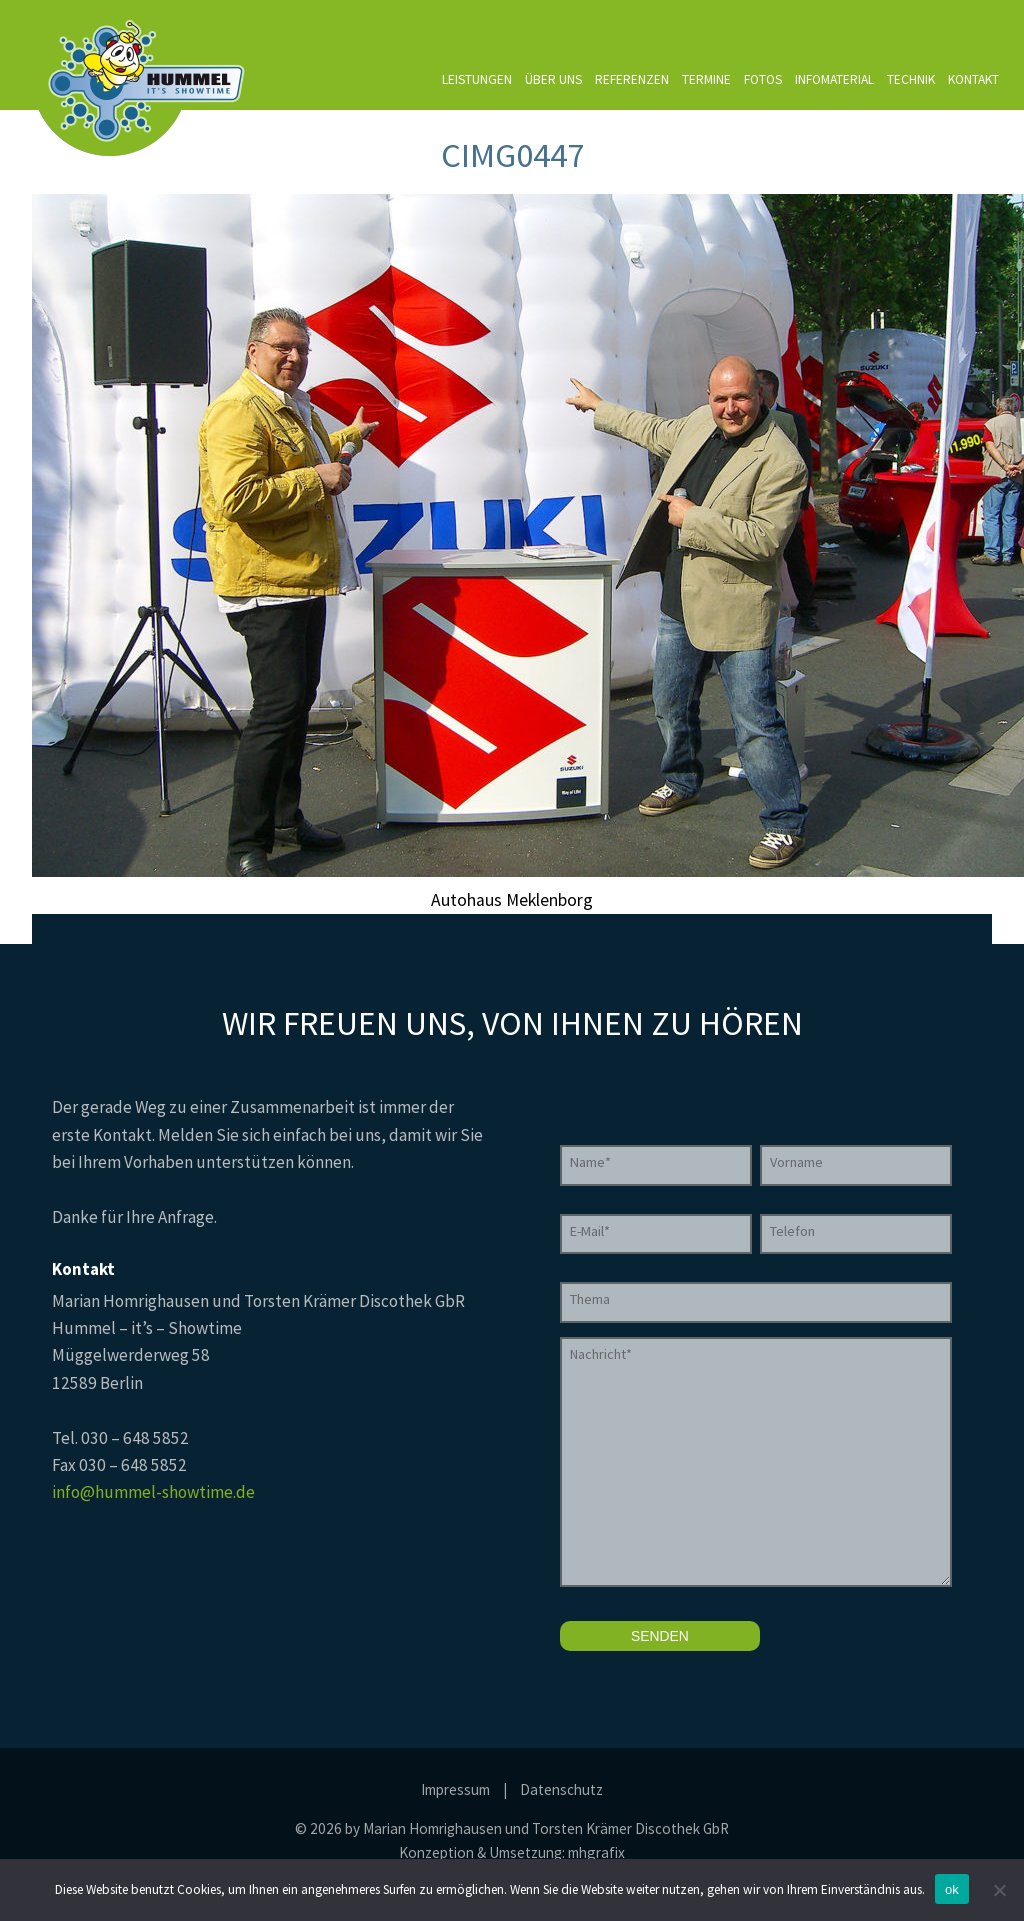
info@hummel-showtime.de (153, 1492)
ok (952, 1889)
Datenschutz (561, 1789)
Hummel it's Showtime (140, 78)
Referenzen (632, 79)
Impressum (455, 1789)
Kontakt (973, 79)
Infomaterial (834, 79)
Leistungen (477, 79)
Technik (911, 79)
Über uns (553, 79)
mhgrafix (596, 1852)
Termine (706, 79)
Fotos (763, 79)
